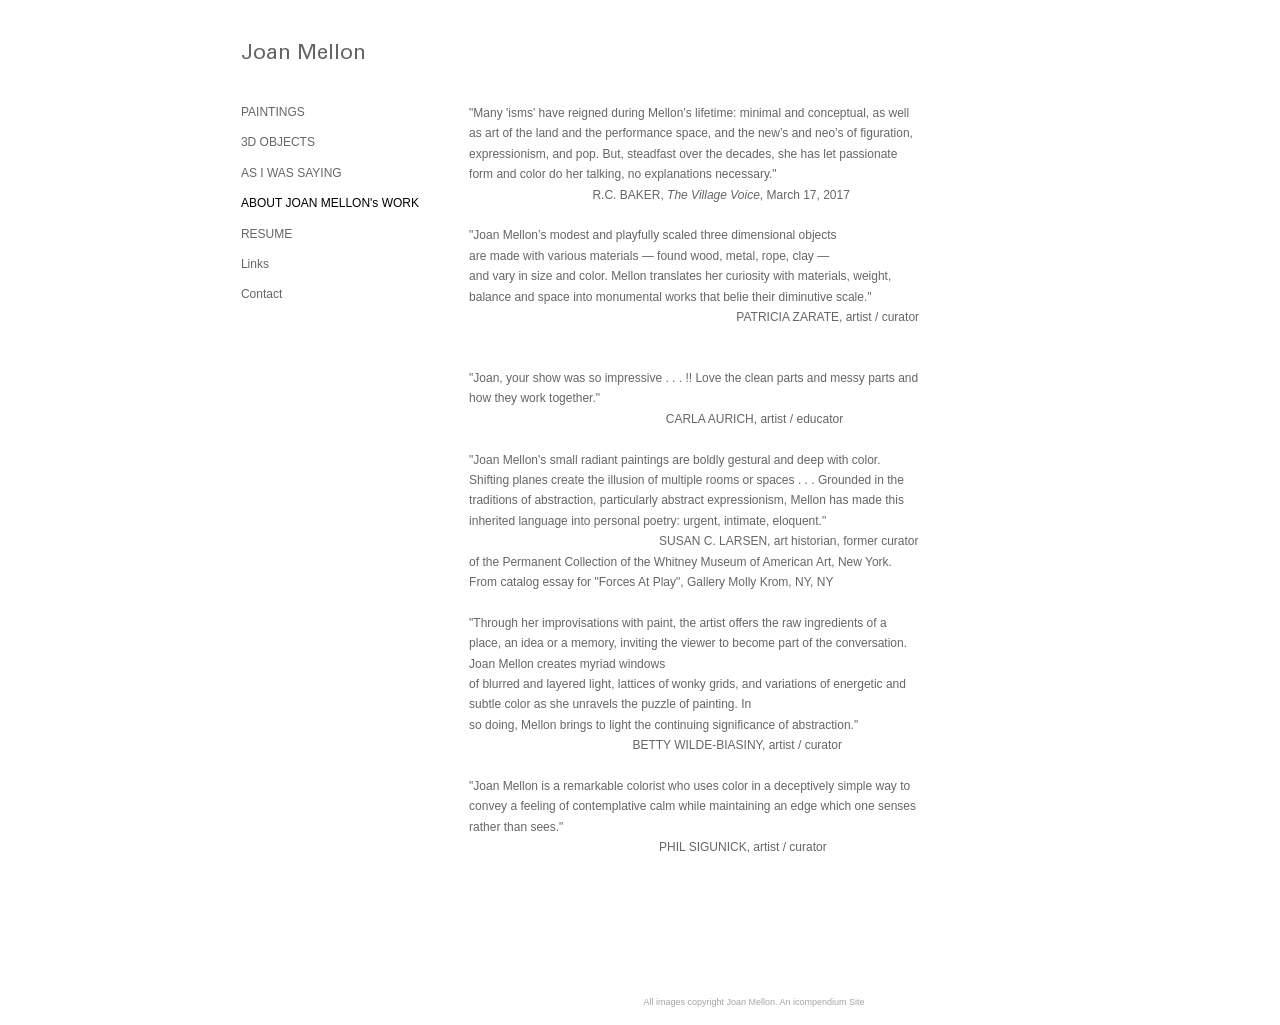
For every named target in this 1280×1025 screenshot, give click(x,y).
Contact (261, 294)
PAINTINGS (273, 112)
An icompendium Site (822, 1002)
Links (255, 264)
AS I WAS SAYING (291, 173)
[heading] (291, 56)
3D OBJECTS (278, 142)
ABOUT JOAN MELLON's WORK (330, 203)
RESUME (266, 234)
